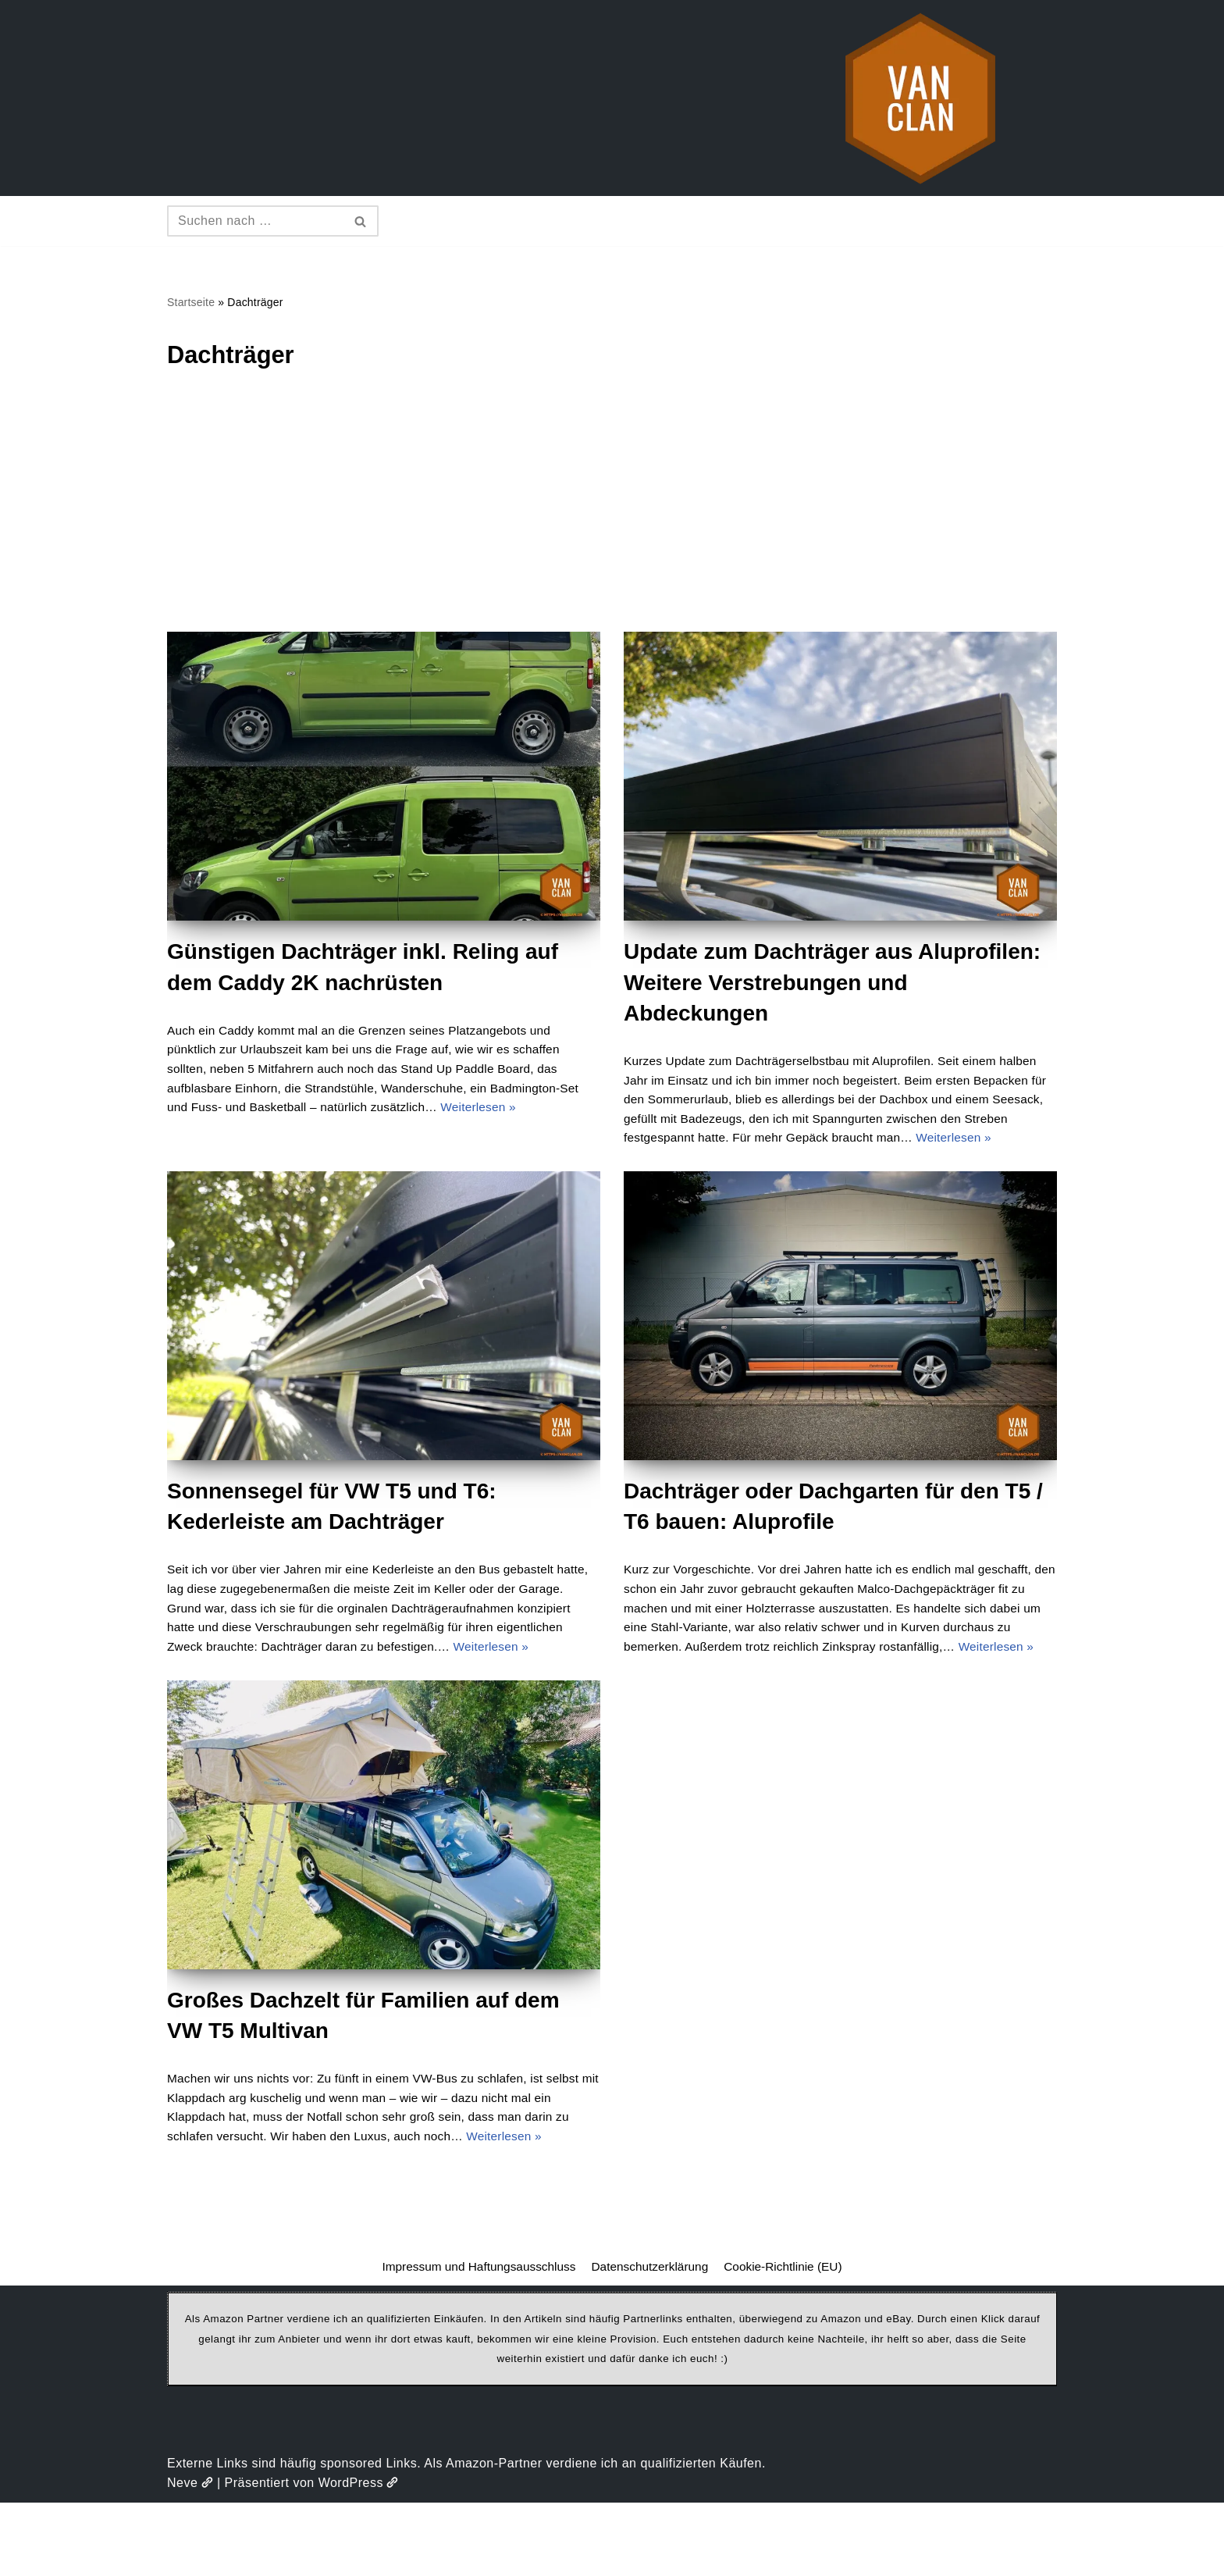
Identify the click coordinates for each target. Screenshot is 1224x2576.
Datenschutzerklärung (651, 2339)
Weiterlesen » (527, 1113)
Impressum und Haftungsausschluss (474, 2339)
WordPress (358, 2556)
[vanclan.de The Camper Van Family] (920, 98)
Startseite (192, 302)
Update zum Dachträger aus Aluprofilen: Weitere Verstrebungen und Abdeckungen (832, 984)
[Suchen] (255, 221)
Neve (190, 2556)
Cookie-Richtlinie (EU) (789, 2339)
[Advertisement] (612, 517)
